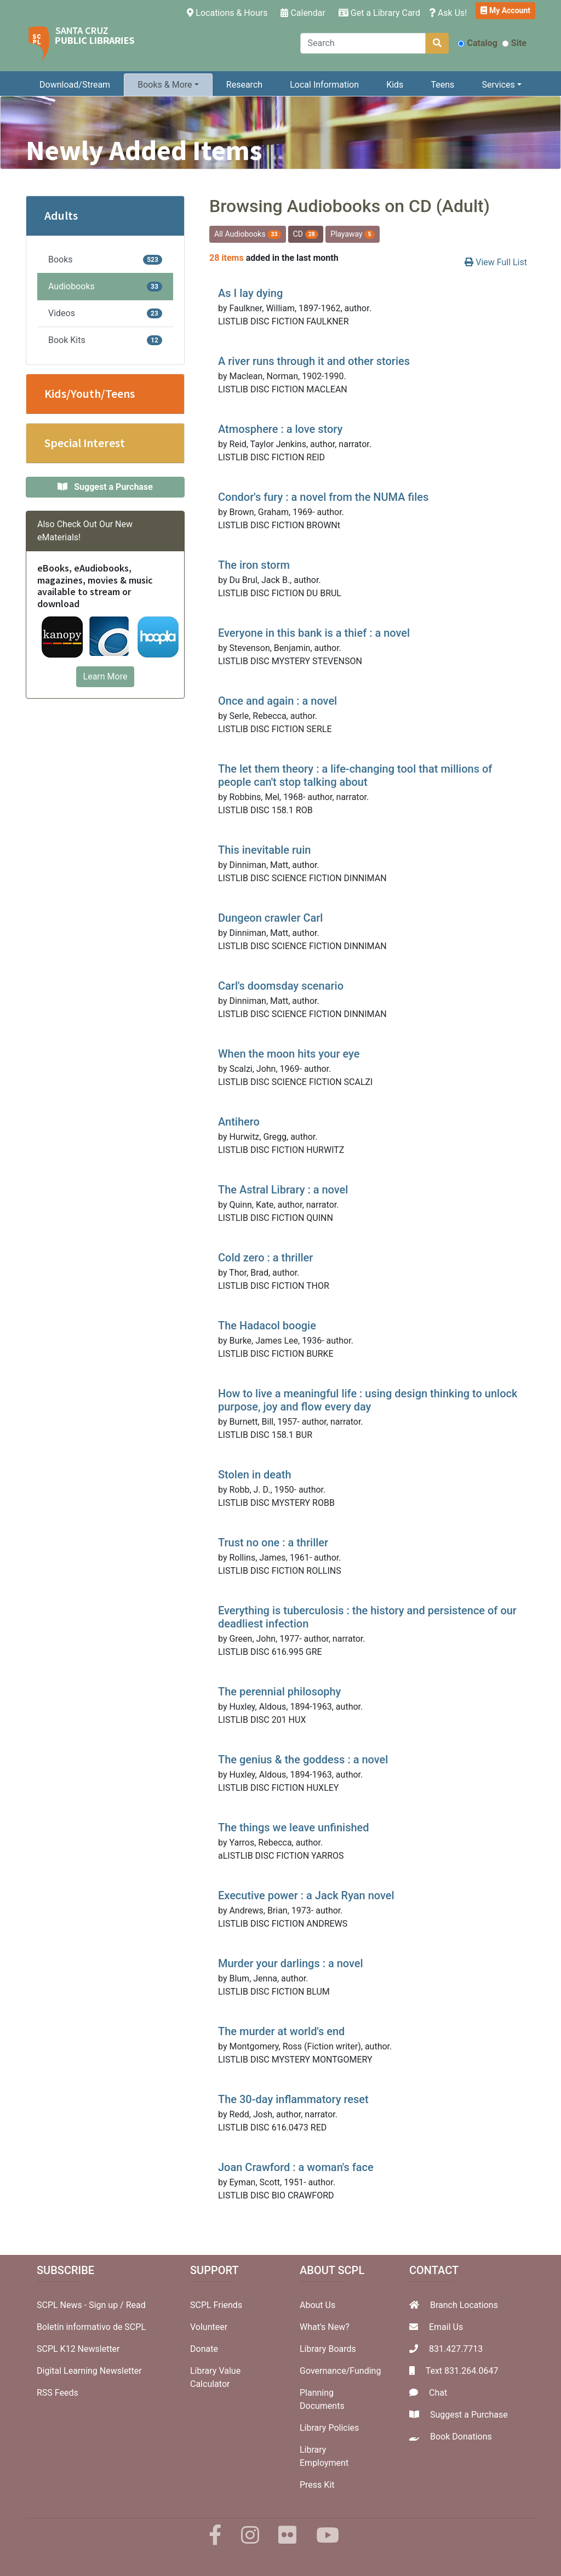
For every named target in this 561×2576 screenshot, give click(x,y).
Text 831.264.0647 (462, 2371)
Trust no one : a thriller (273, 1542)
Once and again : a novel (277, 700)
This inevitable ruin (264, 849)
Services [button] (498, 84)
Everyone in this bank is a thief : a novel (314, 632)
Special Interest (84, 442)
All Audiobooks (247, 234)
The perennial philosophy (279, 1691)
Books (105, 259)
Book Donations (461, 2436)
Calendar (302, 13)
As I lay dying (250, 293)
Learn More (105, 676)
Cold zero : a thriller (265, 1257)
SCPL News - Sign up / (81, 2305)
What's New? (325, 2327)
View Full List (496, 262)
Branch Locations (464, 2305)
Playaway (352, 234)
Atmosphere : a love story (280, 429)
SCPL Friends (216, 2305)
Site (514, 43)
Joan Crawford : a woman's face (296, 2167)
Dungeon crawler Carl (270, 917)
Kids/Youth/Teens (89, 393)
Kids (394, 84)
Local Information (324, 84)
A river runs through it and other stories (314, 361)
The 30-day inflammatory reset (293, 2099)
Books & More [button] (165, 84)
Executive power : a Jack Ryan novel (306, 1895)
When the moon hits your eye (288, 1053)
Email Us (446, 2327)
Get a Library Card (379, 13)
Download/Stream (74, 84)
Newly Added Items (144, 150)
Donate (204, 2349)
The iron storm (254, 565)
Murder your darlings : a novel (290, 1963)
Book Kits (105, 340)
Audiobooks (105, 286)
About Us (317, 2305)
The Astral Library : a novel (283, 1189)
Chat (438, 2392)
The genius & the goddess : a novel (303, 1759)
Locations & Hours (229, 12)
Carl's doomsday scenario (281, 985)
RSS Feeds (57, 2392)
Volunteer (208, 2327)
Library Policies (329, 2428)
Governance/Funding (340, 2371)
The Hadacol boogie (267, 1325)
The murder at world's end (281, 2031)
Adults (61, 215)
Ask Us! (448, 13)
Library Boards (328, 2349)
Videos (105, 313)
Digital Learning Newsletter (89, 2371)
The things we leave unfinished (293, 1827)
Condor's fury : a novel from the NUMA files (323, 497)
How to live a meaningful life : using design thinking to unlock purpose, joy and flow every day (367, 1400)
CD (305, 234)
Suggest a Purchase (469, 2414)
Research (244, 84)
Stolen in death (254, 1474)
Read (136, 2305)
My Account (505, 10)
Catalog (477, 43)
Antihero (239, 1121)
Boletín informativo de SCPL (91, 2327)
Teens (443, 84)
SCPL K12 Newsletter (78, 2349)
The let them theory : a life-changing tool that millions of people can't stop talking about (355, 775)
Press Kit (317, 2485)
